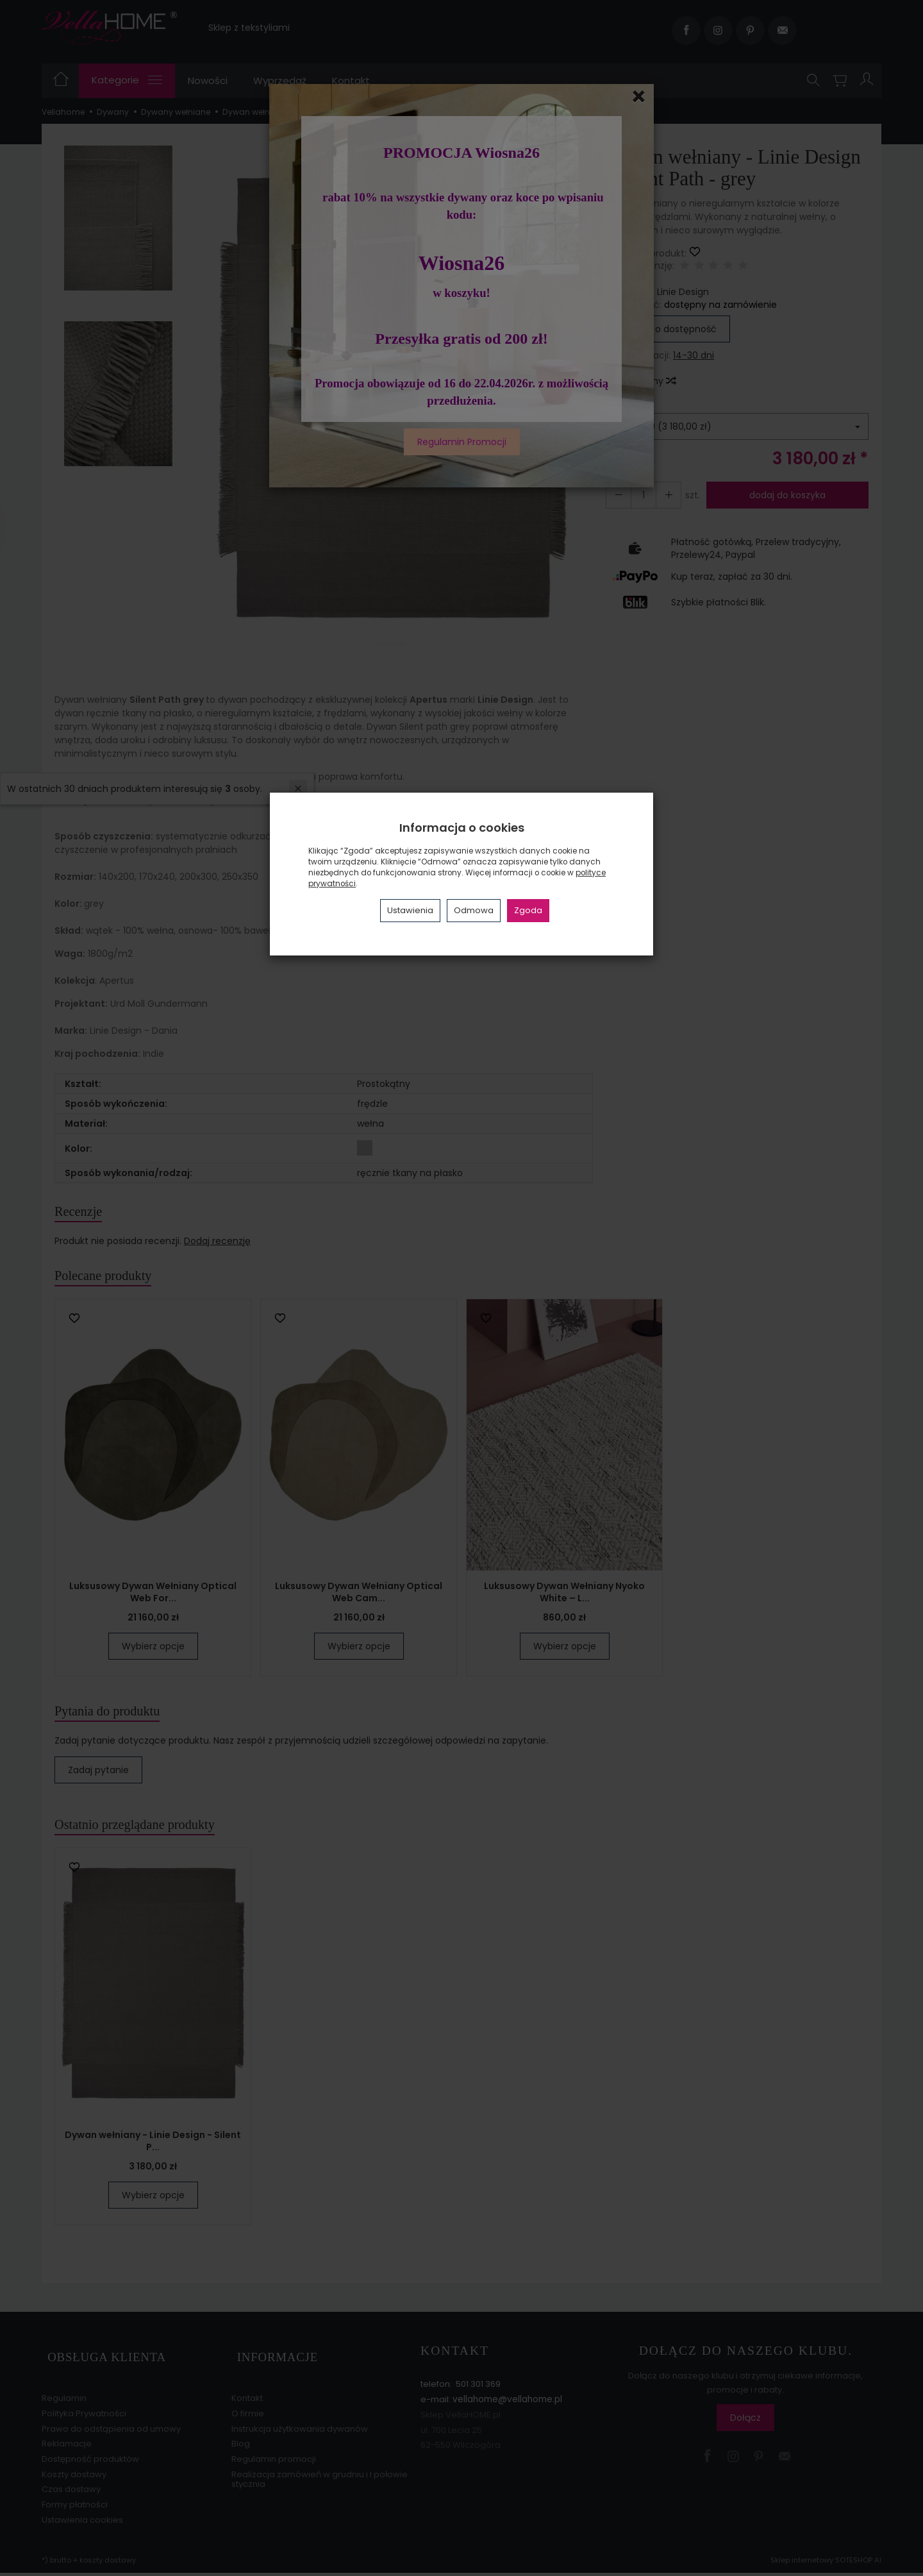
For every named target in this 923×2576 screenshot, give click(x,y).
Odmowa (474, 910)
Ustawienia (410, 910)
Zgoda (528, 910)
